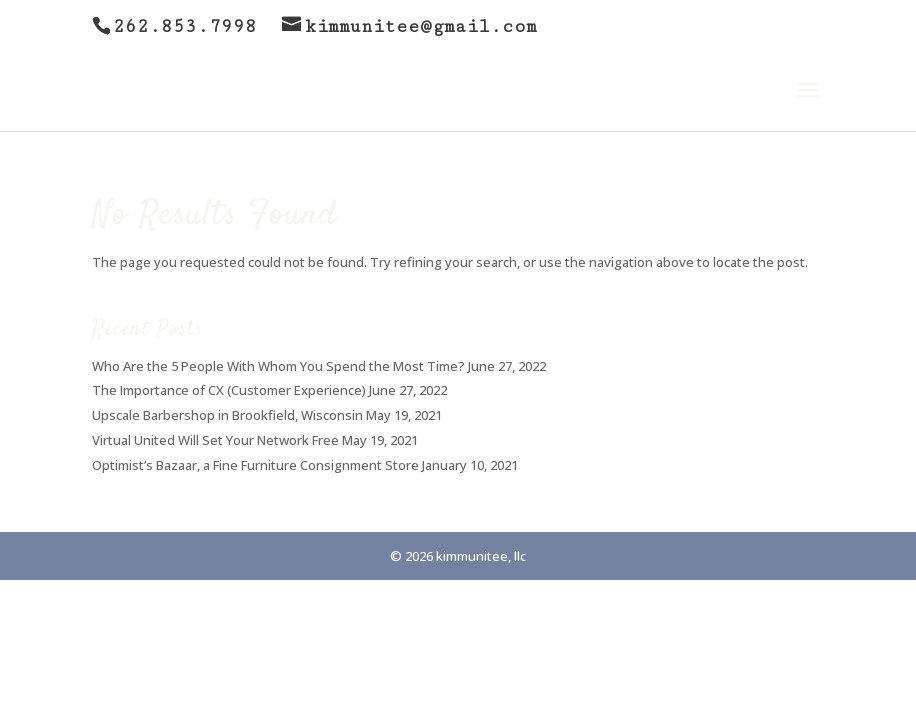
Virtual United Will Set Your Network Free (215, 440)
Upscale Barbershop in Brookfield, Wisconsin (227, 415)
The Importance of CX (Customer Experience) (229, 390)
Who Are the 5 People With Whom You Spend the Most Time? (278, 366)
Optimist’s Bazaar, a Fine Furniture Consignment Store (255, 465)
